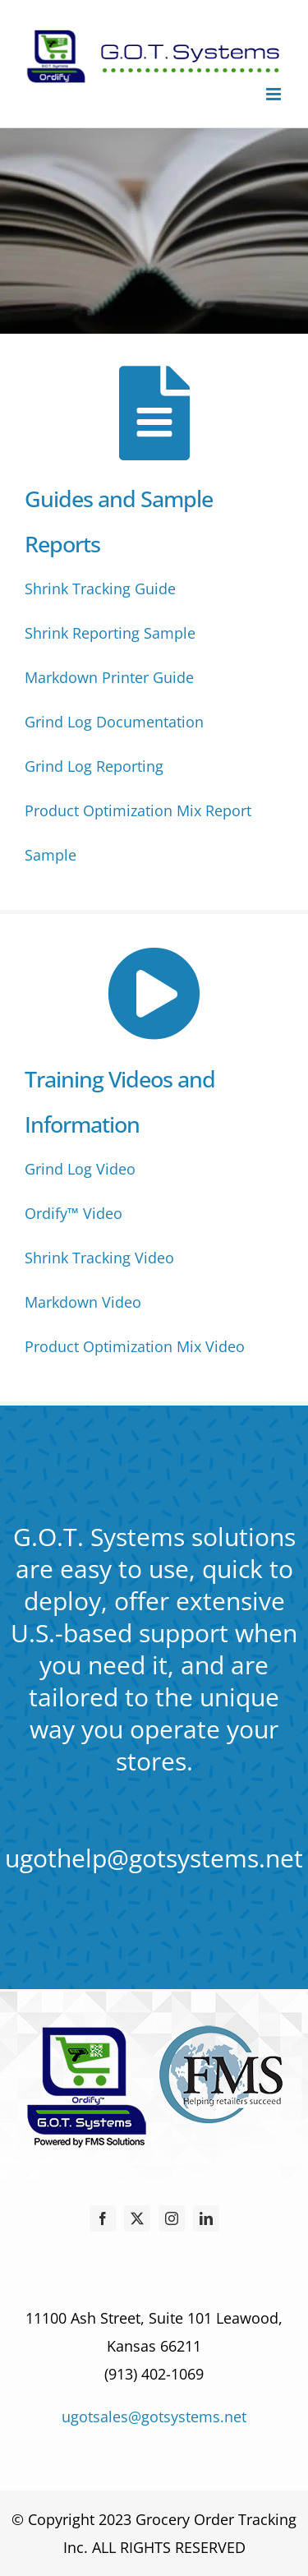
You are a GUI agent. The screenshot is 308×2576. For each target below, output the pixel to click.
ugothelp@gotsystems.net (154, 1858)
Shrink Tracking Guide (100, 588)
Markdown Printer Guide (109, 677)
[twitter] (137, 2218)
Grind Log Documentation (114, 722)
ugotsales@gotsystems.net (154, 2416)
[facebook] (103, 2218)
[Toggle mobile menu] (274, 94)
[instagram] (172, 2218)
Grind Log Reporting (94, 766)
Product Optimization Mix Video (135, 1346)
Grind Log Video (80, 1169)
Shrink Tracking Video (99, 1257)
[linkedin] (206, 2218)
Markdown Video (83, 1302)
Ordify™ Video (73, 1213)
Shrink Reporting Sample (110, 633)
